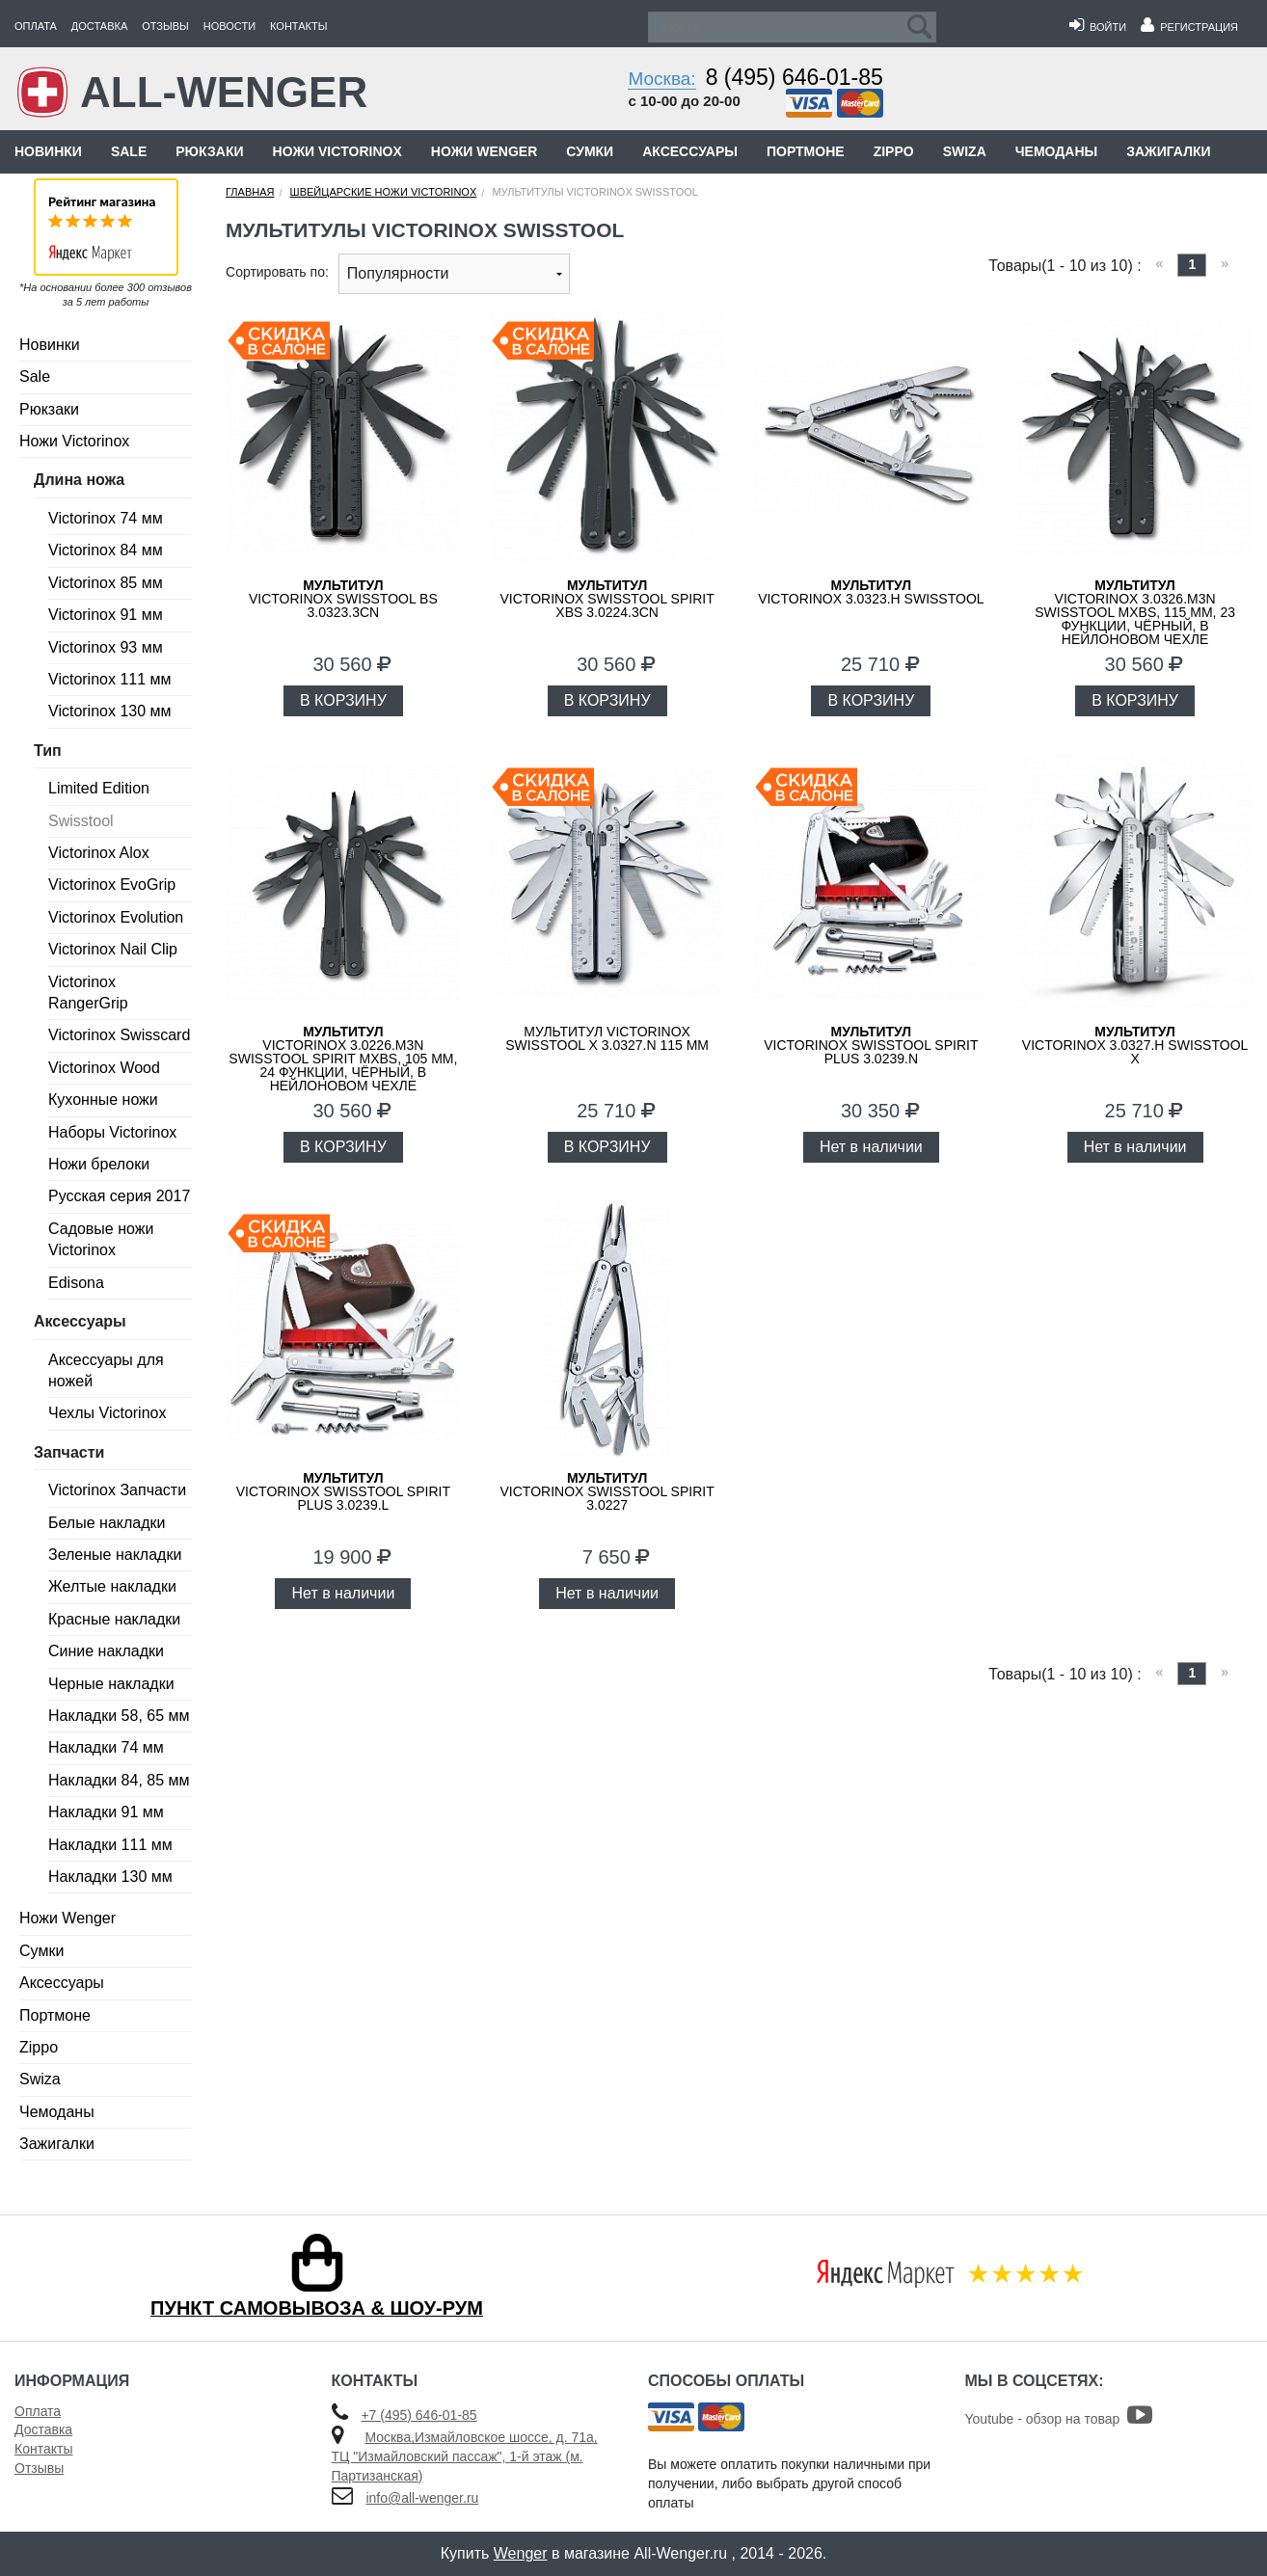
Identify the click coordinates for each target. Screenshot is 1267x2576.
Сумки (589, 151)
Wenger (521, 2553)
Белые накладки (106, 1523)
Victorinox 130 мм (110, 711)
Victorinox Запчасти (117, 1490)
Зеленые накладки (114, 1554)
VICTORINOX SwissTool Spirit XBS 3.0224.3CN (607, 598)
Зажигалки (1168, 151)
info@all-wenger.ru (421, 2498)
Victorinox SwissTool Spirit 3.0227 (607, 1491)
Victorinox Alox (98, 853)
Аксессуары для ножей (106, 1370)
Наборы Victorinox (112, 1132)
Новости (229, 26)
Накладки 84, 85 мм (119, 1780)
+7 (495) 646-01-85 (418, 2415)
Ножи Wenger (484, 151)
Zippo (894, 151)
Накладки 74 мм (106, 1747)
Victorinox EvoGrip (111, 884)
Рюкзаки (209, 151)
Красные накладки (114, 1619)
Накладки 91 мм (106, 1812)
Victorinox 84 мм (105, 550)
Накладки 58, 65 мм (119, 1715)
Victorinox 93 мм (105, 647)
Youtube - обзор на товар (1059, 2419)
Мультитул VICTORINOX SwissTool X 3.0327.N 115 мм (607, 1038)
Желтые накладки (112, 1586)
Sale (129, 151)
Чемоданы (1056, 151)
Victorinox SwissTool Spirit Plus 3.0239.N (871, 1045)
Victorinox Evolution (115, 917)
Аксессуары (690, 151)
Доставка (99, 26)
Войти (1097, 27)
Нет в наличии (871, 1147)
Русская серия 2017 (119, 1196)
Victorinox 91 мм (105, 614)
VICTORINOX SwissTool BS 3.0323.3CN (343, 598)
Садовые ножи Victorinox (100, 1239)
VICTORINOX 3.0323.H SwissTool (871, 591)
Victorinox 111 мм (110, 679)
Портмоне (806, 151)
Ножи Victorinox (337, 151)
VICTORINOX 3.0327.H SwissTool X (1135, 1045)
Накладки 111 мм (110, 1845)
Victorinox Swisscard (119, 1035)
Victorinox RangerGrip (88, 992)
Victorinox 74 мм (105, 518)
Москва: (661, 78)
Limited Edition (98, 788)
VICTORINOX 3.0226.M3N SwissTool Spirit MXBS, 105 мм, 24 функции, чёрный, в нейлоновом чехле (343, 1058)
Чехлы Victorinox (107, 1413)
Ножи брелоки (98, 1164)
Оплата (35, 26)
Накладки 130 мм (110, 1876)
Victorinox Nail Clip (112, 949)
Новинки (48, 151)
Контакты (298, 26)
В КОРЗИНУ (343, 700)
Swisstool (81, 821)
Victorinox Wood (104, 1068)
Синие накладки (106, 1651)
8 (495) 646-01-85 (794, 77)
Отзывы (165, 26)
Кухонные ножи (103, 1099)
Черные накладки (111, 1684)
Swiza (964, 151)
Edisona (76, 1283)
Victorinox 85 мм (105, 583)
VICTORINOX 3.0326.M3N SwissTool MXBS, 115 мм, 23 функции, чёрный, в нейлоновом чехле (1135, 612)
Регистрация (1189, 27)
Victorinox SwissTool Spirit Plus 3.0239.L (343, 1491)
